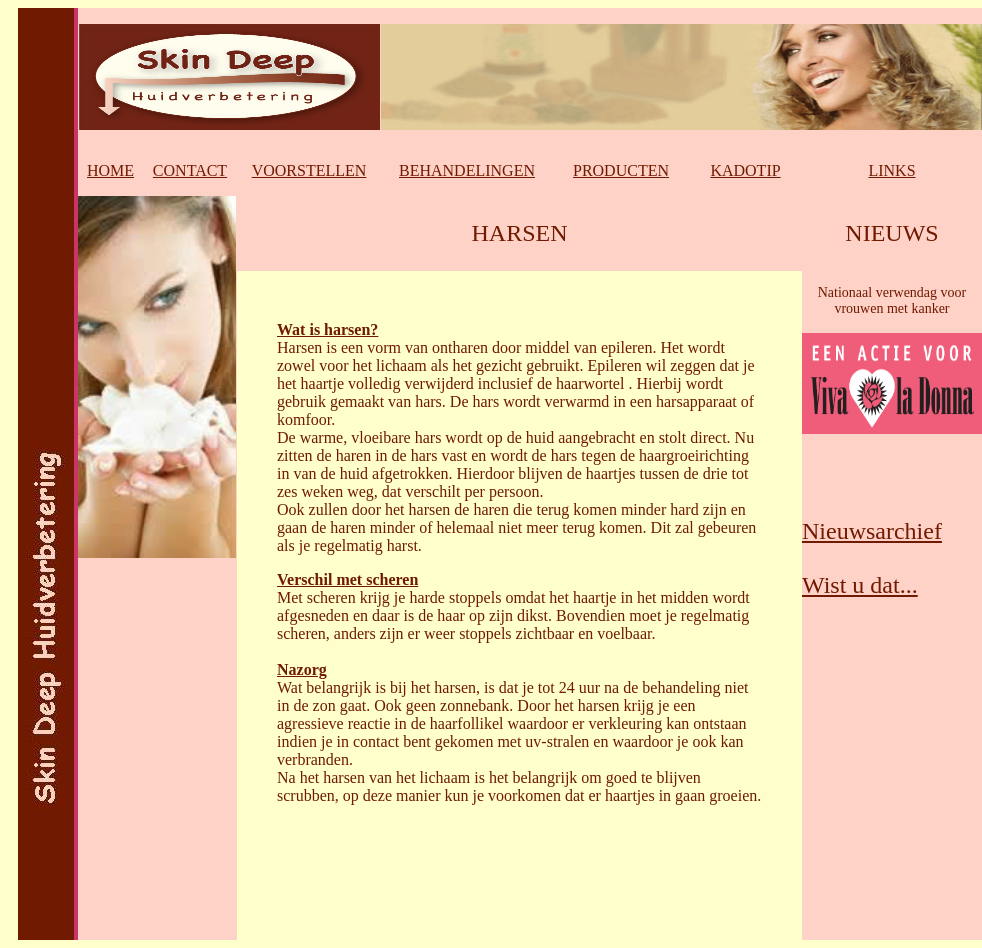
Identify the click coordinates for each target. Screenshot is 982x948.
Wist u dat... (860, 585)
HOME (110, 170)
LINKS (891, 170)
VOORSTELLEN (309, 170)
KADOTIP (745, 170)
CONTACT (190, 170)
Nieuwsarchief (872, 531)
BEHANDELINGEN (467, 170)
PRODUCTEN (621, 170)
